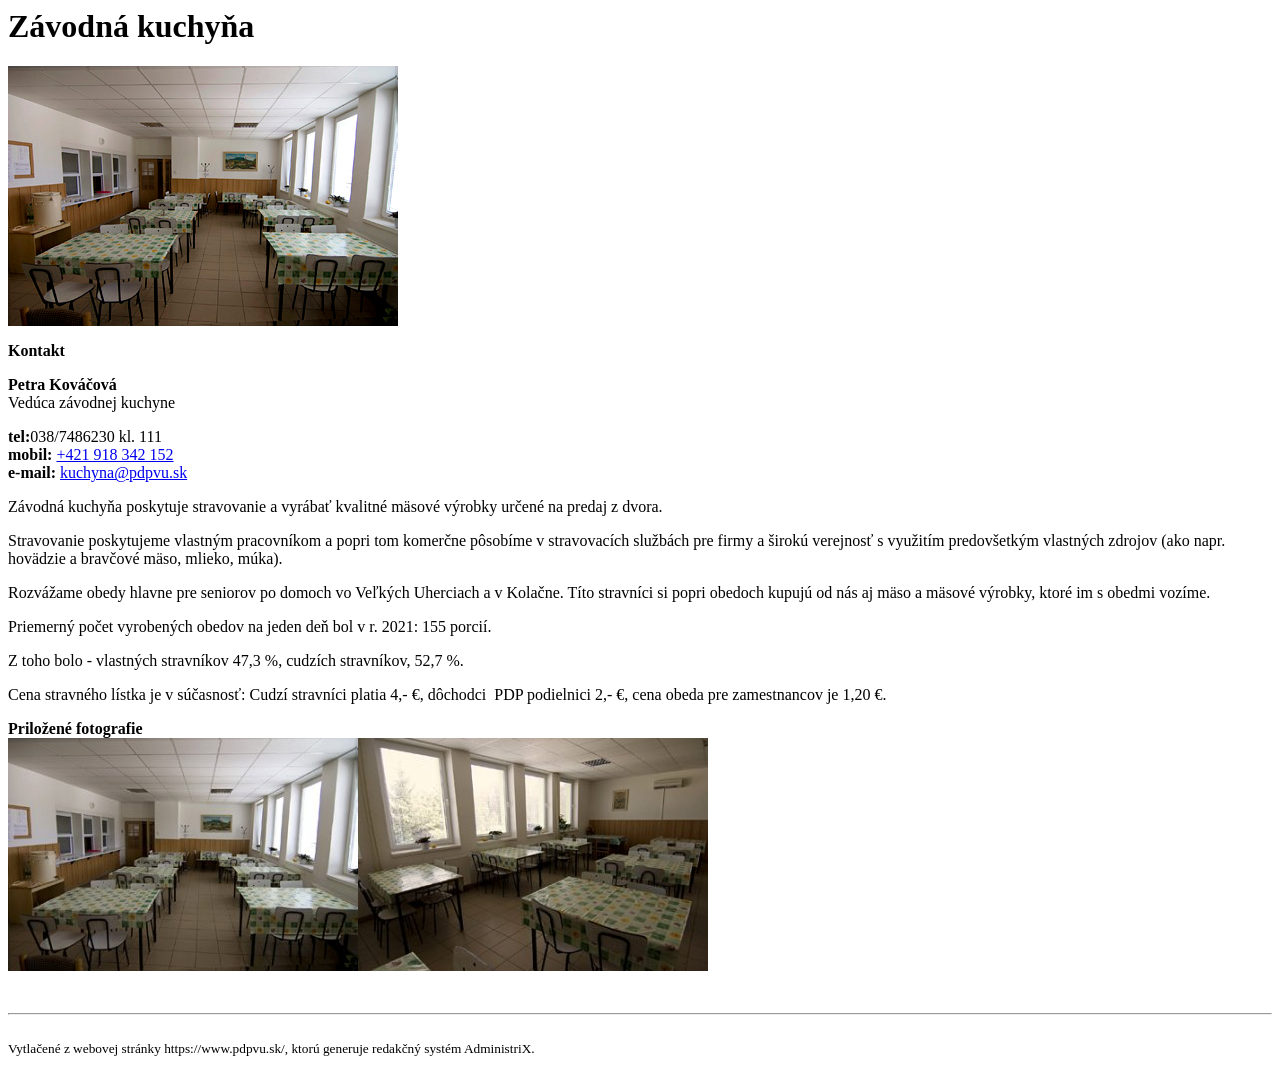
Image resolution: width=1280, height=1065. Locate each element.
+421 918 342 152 (114, 454)
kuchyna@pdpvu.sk (123, 472)
